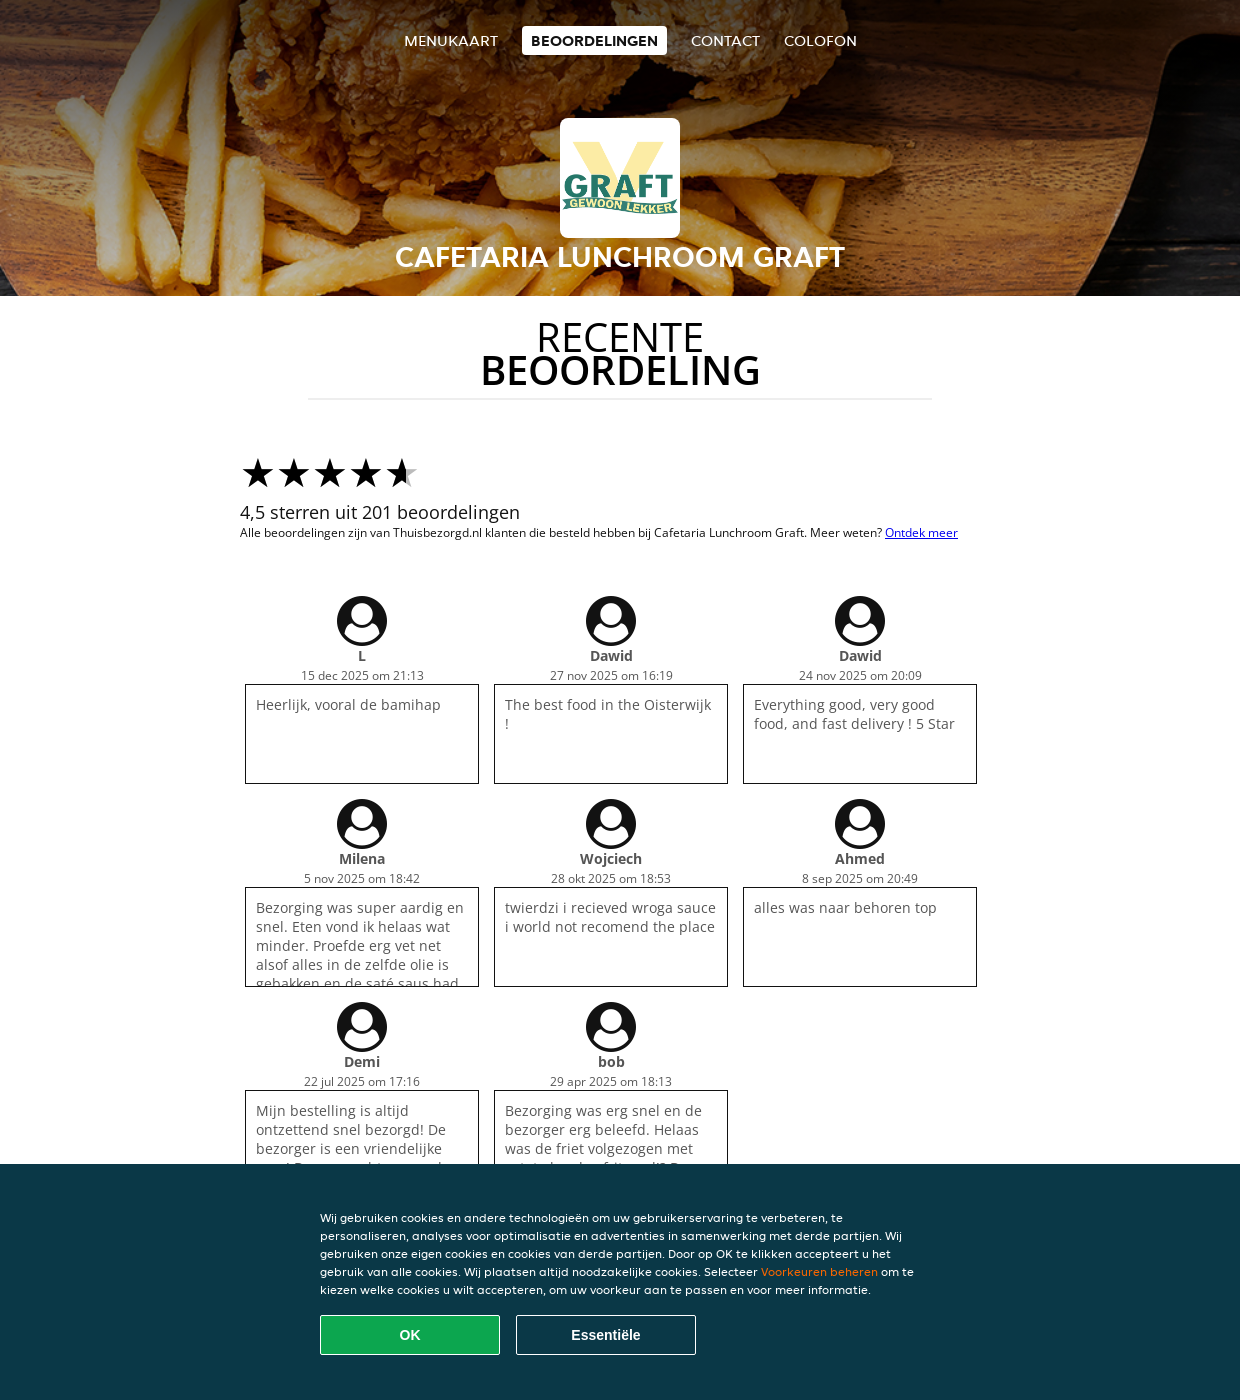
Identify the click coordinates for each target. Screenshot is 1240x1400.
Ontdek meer (921, 532)
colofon (820, 40)
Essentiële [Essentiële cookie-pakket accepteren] (605, 1335)
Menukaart (451, 40)
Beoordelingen (594, 40)
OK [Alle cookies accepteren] (410, 1335)
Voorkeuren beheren (819, 1271)
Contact (725, 40)
